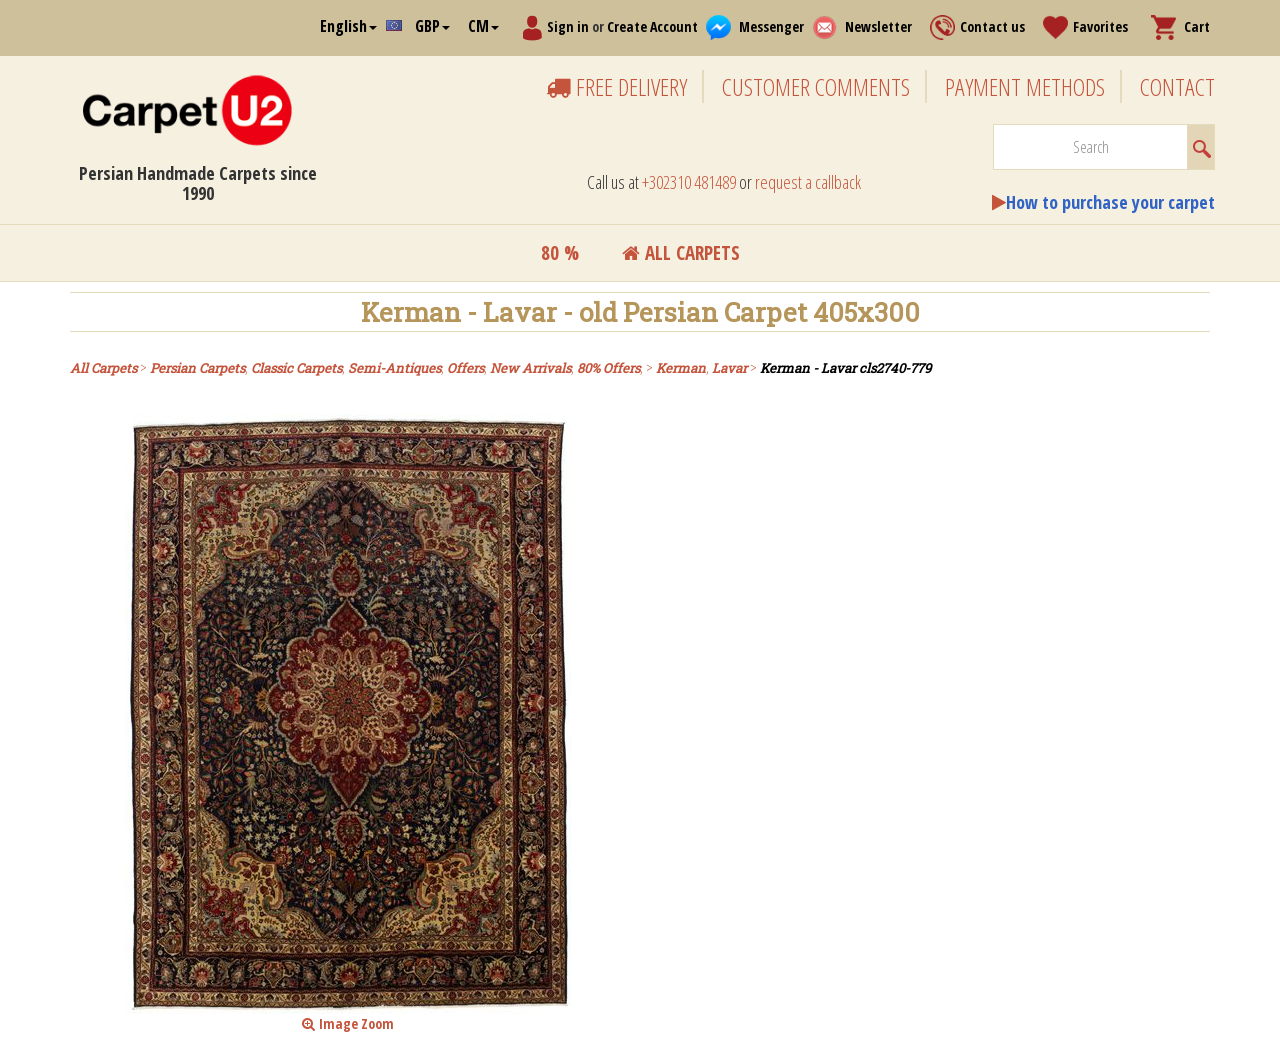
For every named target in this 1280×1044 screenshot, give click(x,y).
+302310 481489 (689, 182)
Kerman (681, 368)
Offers (465, 368)
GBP (432, 26)
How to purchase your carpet (1110, 202)
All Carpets (681, 253)
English (348, 26)
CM (483, 26)
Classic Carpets (296, 368)
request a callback (808, 182)
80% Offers (608, 368)
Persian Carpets (197, 368)
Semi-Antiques (394, 368)
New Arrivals (530, 368)
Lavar (729, 368)
